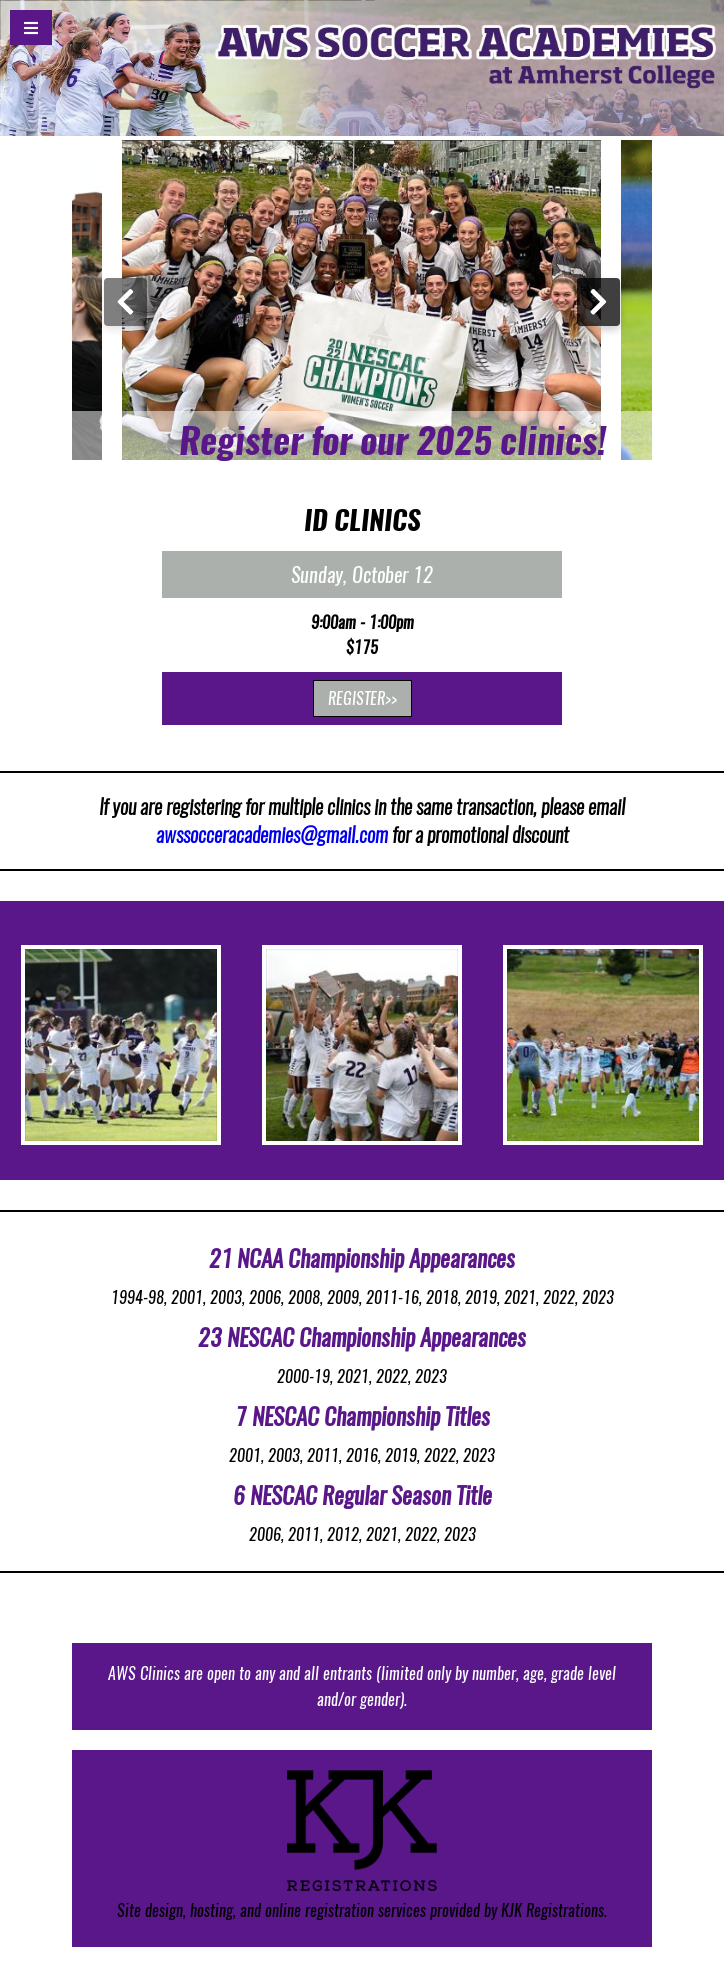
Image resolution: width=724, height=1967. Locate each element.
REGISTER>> (362, 698)
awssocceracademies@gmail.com (272, 834)
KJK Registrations (552, 1910)
